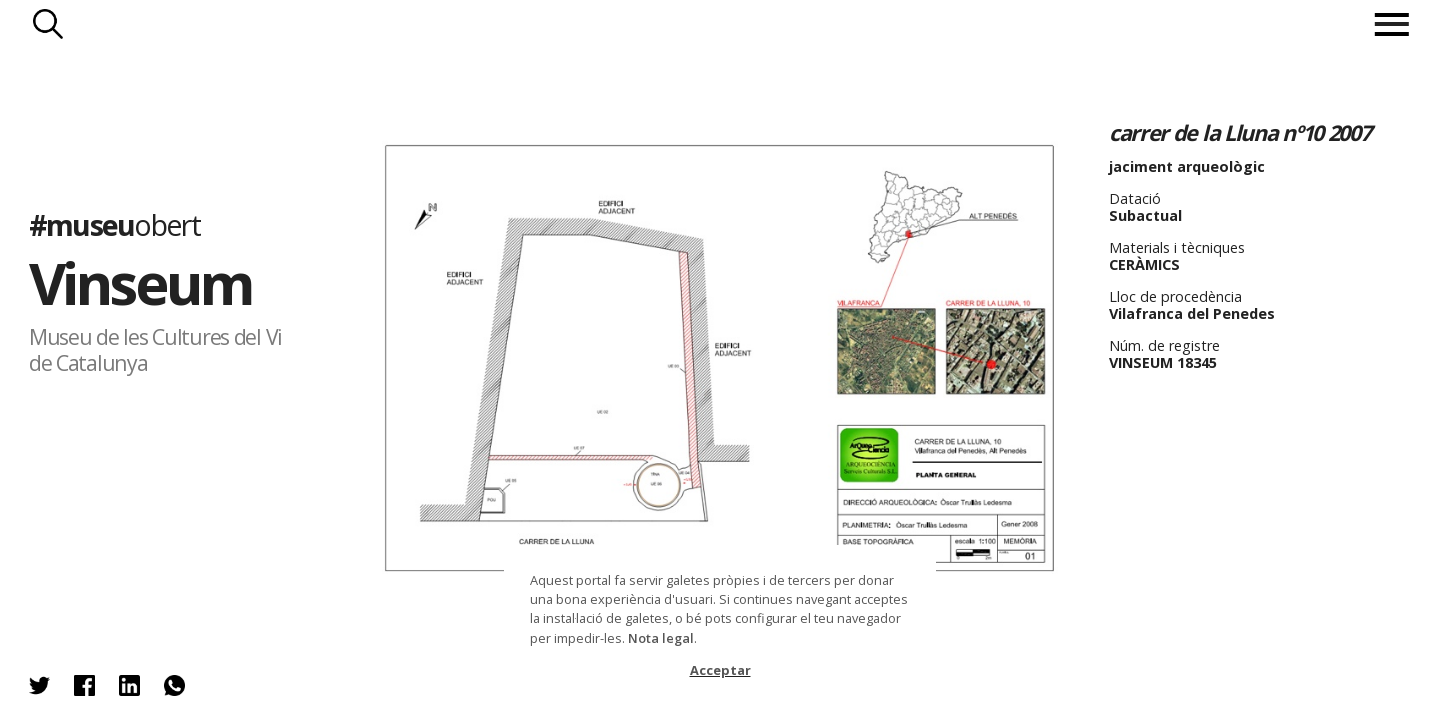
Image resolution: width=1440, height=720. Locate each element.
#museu (114, 223)
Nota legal (661, 638)
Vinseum (141, 282)
